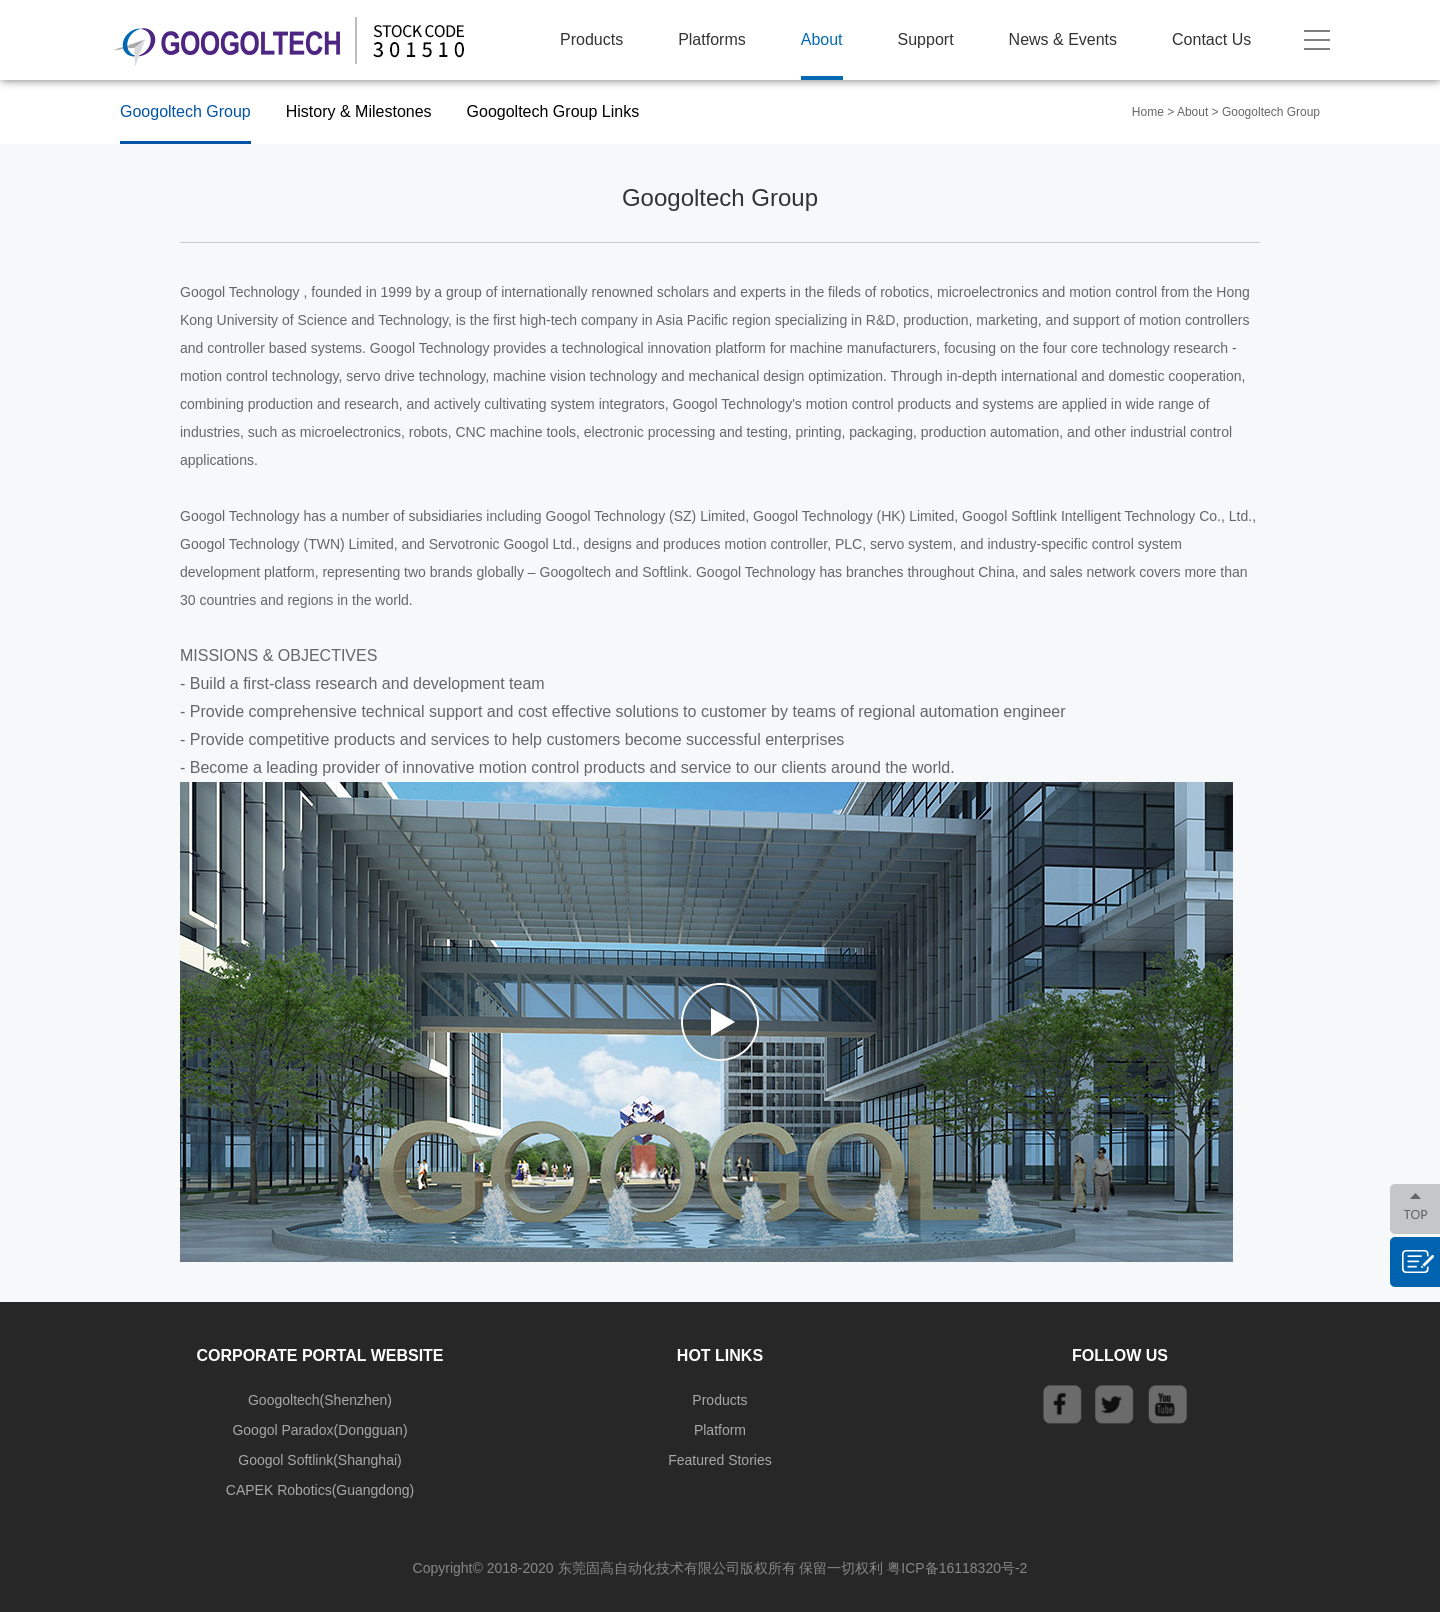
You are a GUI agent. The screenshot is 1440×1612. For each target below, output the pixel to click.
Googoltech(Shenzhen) (320, 1400)
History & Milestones (359, 111)
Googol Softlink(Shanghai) (319, 1460)
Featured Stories (720, 1460)
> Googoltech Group (1266, 112)
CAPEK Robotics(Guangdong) (320, 1490)
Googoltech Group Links (553, 111)
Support (926, 39)
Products (591, 39)
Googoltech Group (185, 111)
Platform (720, 1430)
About (822, 39)
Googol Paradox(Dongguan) (319, 1430)
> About (1187, 112)
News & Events (1063, 39)
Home (1148, 112)
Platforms (712, 39)
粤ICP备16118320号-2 (957, 1568)
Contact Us (1211, 39)
